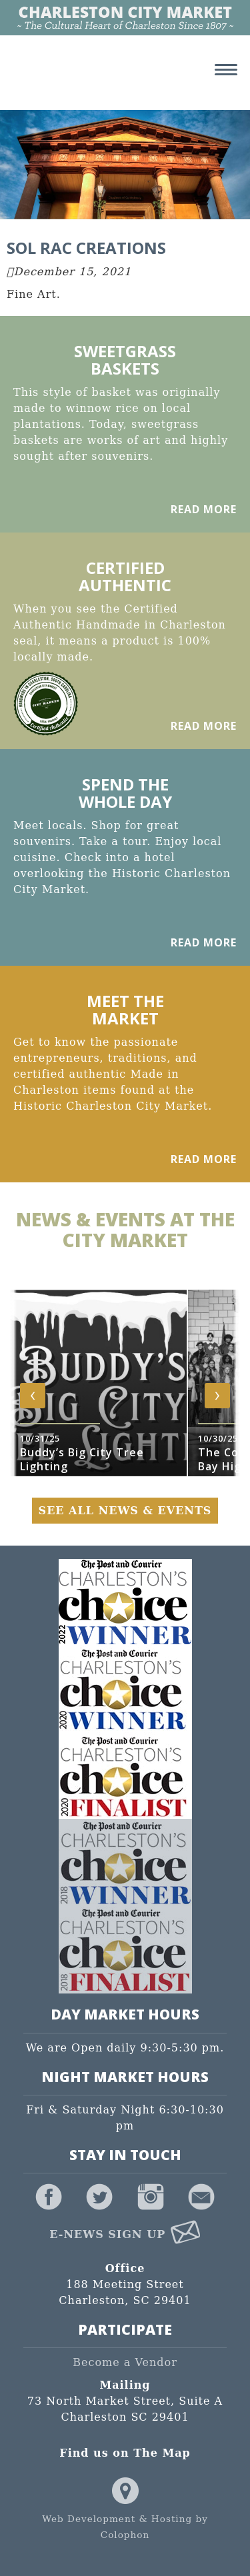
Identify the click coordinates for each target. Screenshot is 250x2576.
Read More (204, 509)
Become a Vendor (125, 2362)
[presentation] (32, 1395)
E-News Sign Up (125, 2234)
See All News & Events (125, 1510)
